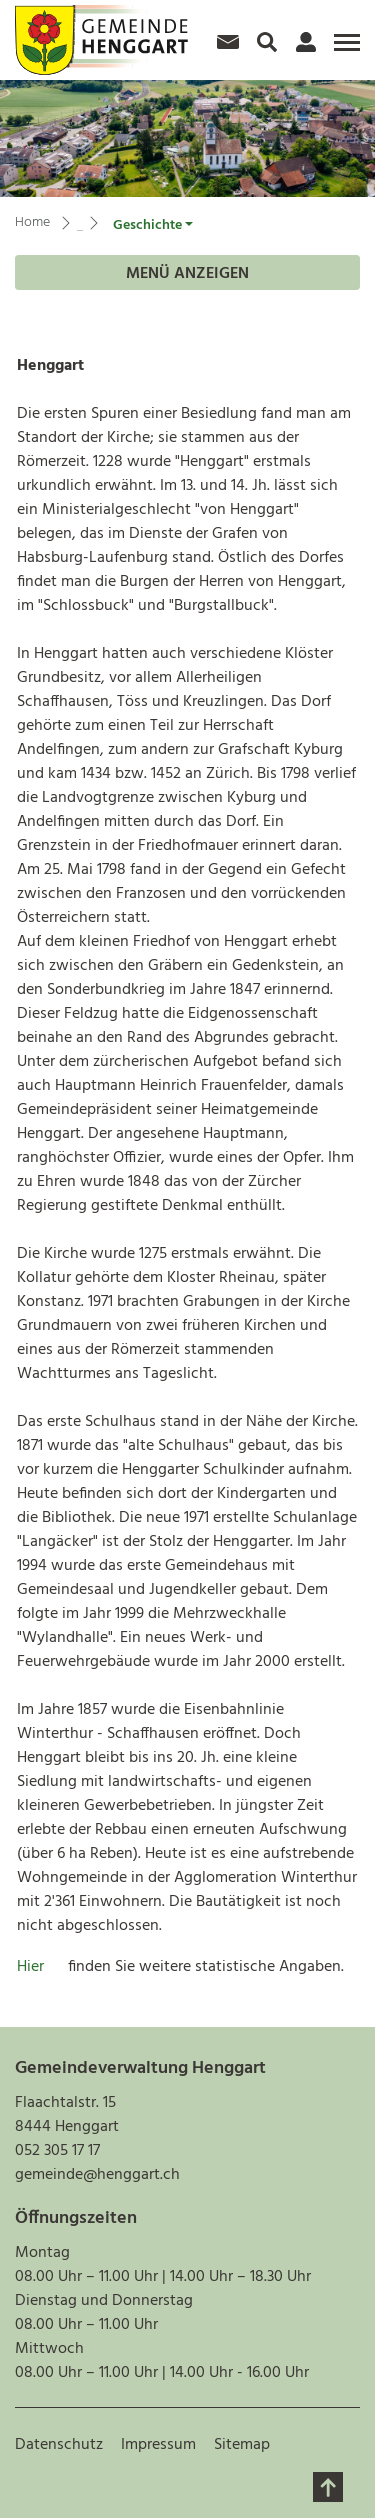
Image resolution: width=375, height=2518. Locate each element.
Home (32, 222)
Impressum (158, 2445)
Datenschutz (59, 2445)
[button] (153, 225)
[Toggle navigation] (344, 50)
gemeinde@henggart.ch (97, 2175)
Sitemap (242, 2445)
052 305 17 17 (57, 2151)
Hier (42, 1967)
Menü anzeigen (187, 274)
